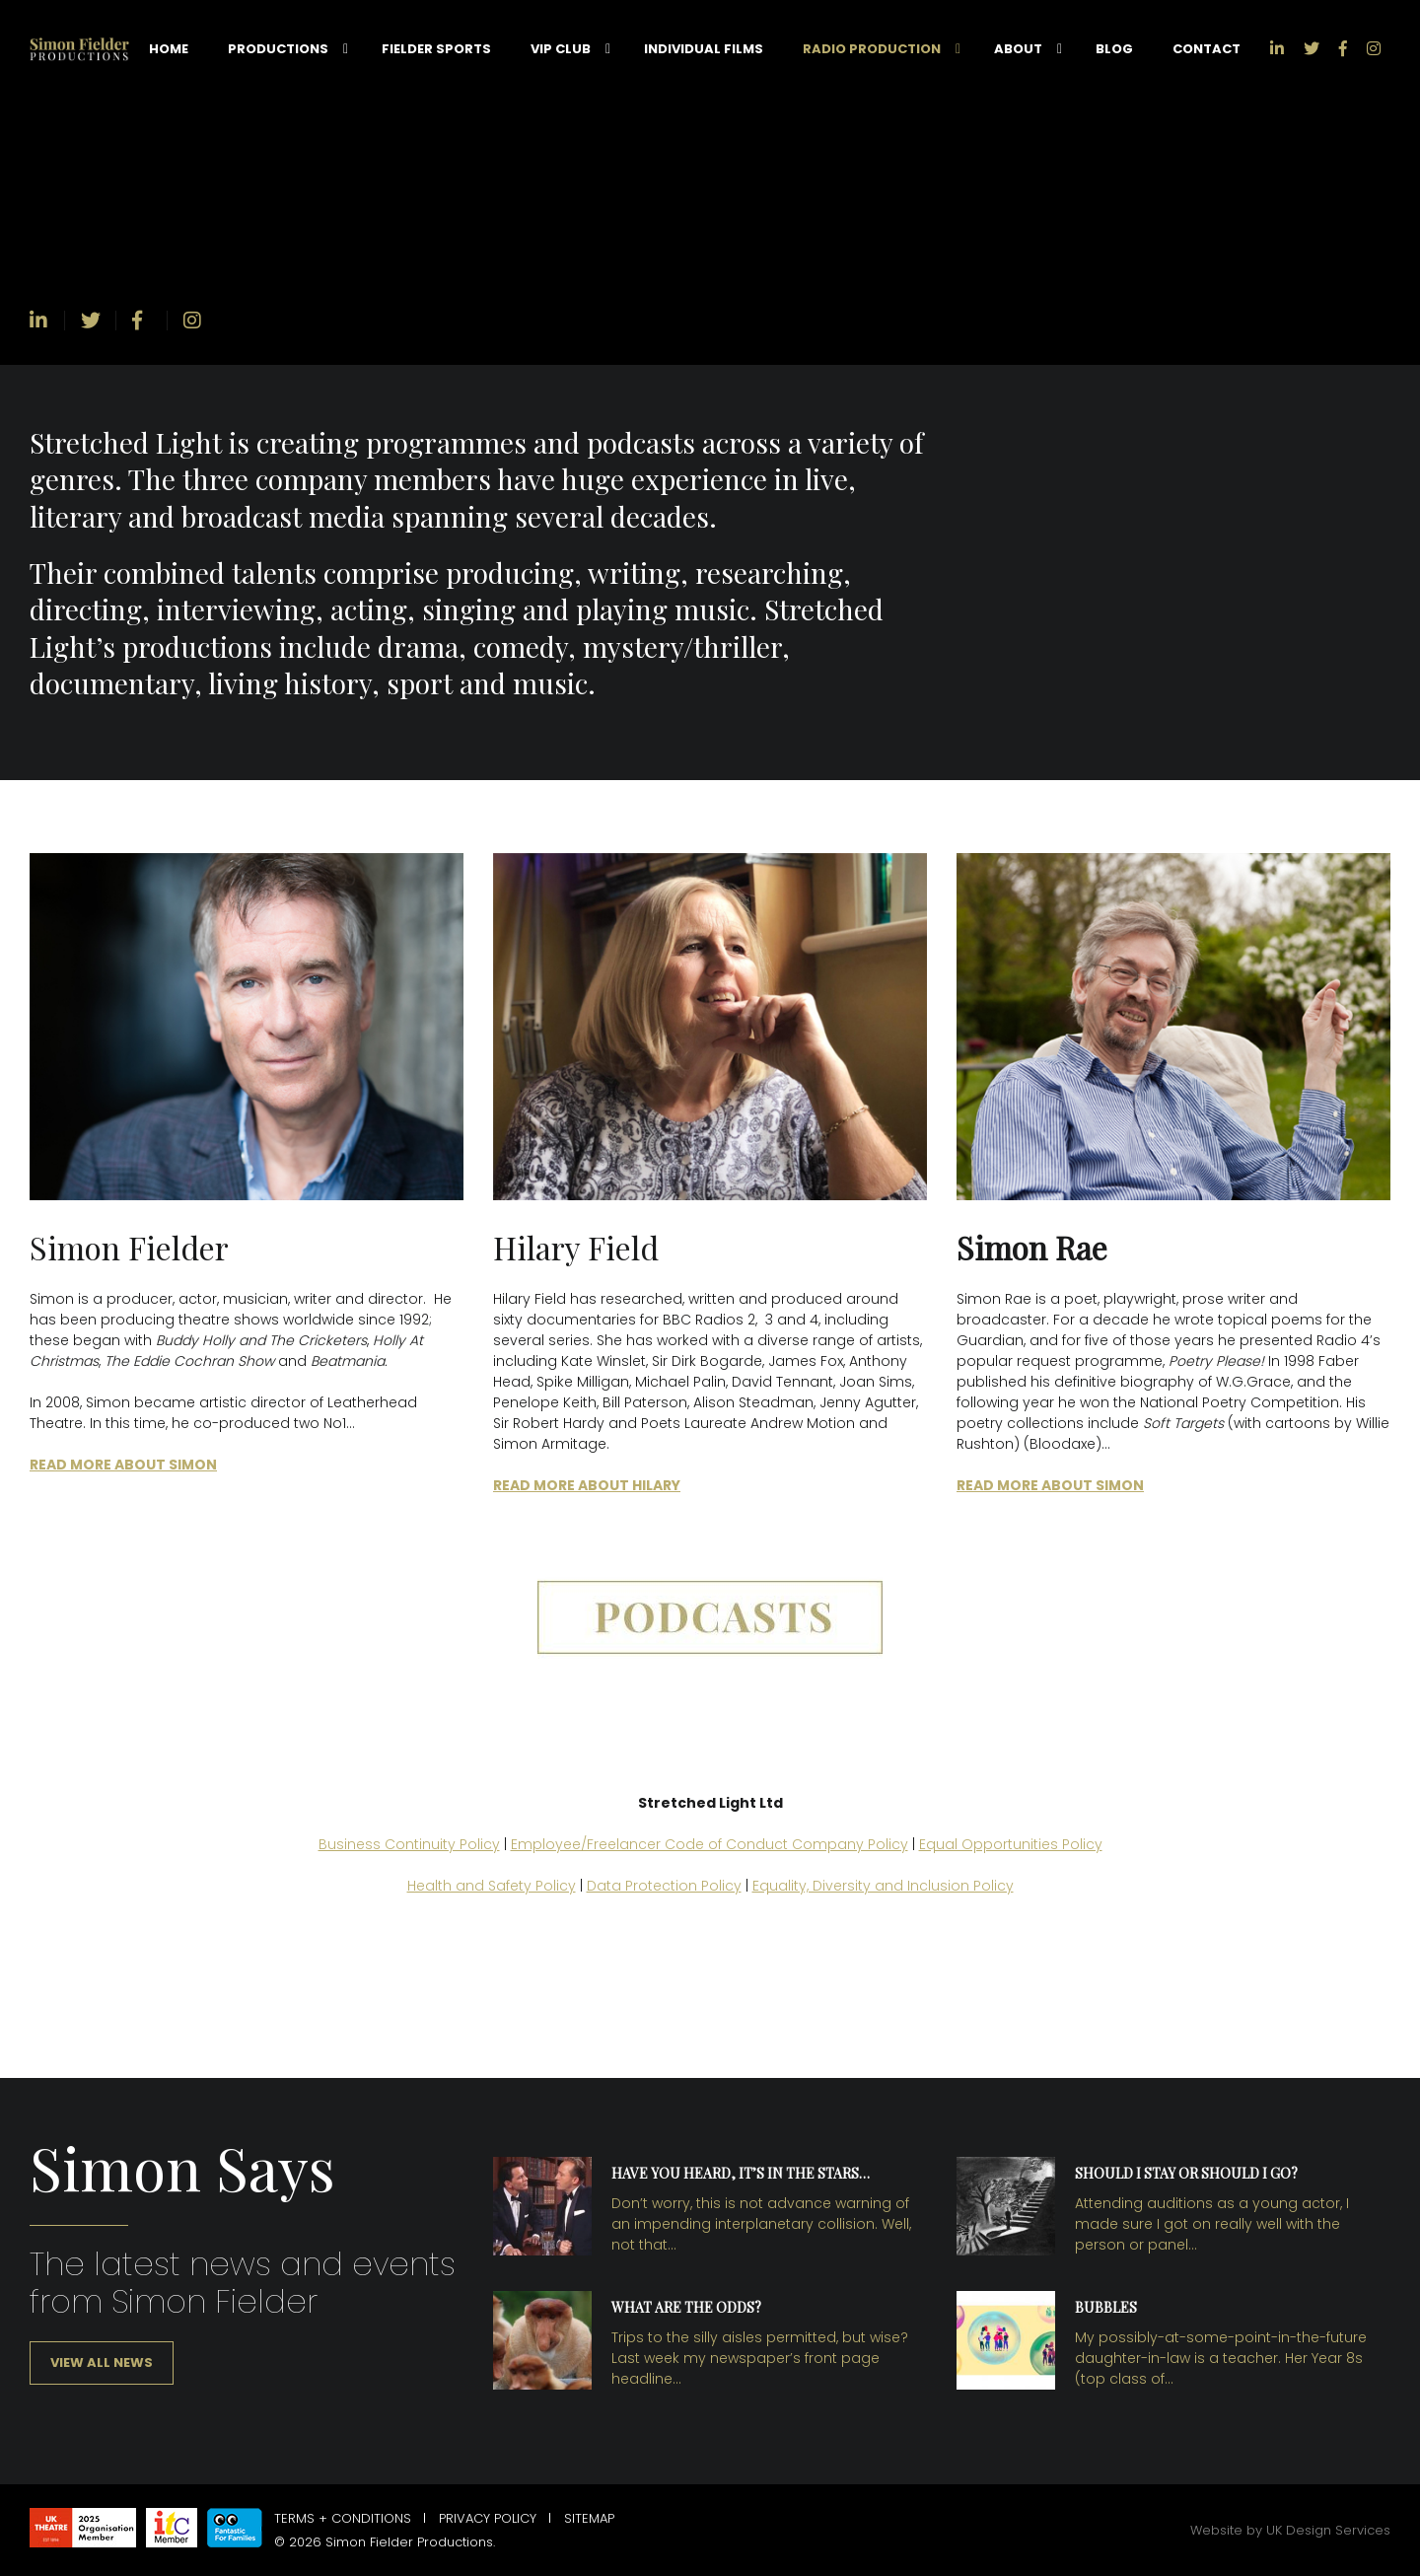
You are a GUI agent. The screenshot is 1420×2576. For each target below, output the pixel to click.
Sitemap (589, 2518)
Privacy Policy (487, 2518)
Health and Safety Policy (491, 1886)
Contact (1206, 48)
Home (168, 48)
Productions (278, 48)
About (1018, 48)
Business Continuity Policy (409, 1844)
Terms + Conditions (342, 2518)
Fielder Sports (436, 48)
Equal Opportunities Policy (1010, 1844)
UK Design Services (1328, 2530)
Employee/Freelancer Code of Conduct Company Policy (709, 1844)
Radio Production (872, 48)
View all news (101, 2362)
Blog (1114, 48)
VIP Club (561, 48)
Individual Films (703, 48)
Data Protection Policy (664, 1886)
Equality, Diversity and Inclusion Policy (883, 1886)
